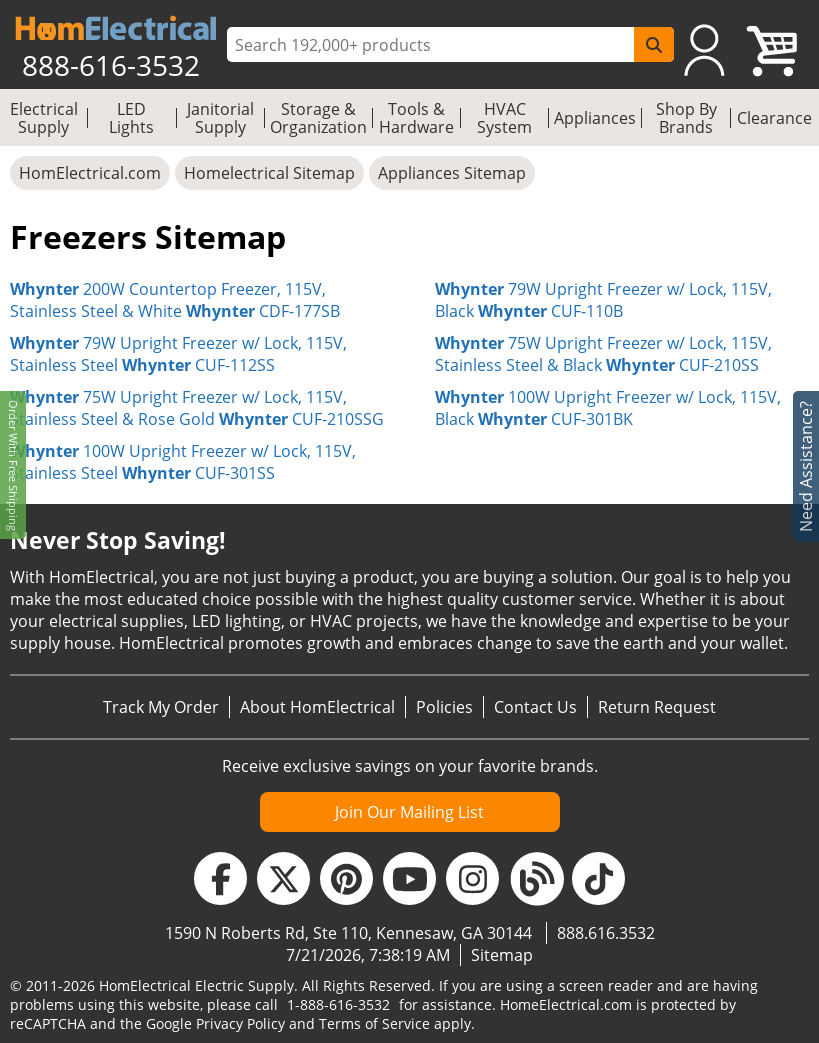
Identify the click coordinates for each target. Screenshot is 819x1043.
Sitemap (502, 955)
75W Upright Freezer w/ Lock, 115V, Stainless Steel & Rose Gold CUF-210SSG (197, 408)
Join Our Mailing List (409, 812)
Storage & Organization (318, 118)
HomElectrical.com (90, 173)
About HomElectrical (317, 707)
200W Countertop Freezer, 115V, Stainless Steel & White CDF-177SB (175, 300)
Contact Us (535, 707)
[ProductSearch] (433, 45)
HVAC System (504, 118)
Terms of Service (374, 1023)
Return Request (657, 707)
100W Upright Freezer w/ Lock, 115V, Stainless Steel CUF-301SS (183, 462)
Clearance (774, 118)
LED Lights (131, 118)
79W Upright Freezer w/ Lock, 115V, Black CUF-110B (603, 300)
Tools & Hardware (416, 118)
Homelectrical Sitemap (269, 173)
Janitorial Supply (220, 118)
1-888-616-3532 (338, 1004)
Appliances (595, 118)
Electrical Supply (44, 118)
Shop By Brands (686, 118)
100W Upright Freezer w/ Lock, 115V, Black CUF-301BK (608, 408)
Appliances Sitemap (452, 173)
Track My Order (161, 707)
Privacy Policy (240, 1023)
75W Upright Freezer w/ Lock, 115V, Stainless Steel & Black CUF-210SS (603, 354)
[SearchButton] (654, 44)
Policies (444, 707)
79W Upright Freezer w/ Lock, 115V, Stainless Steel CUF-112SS (178, 354)
